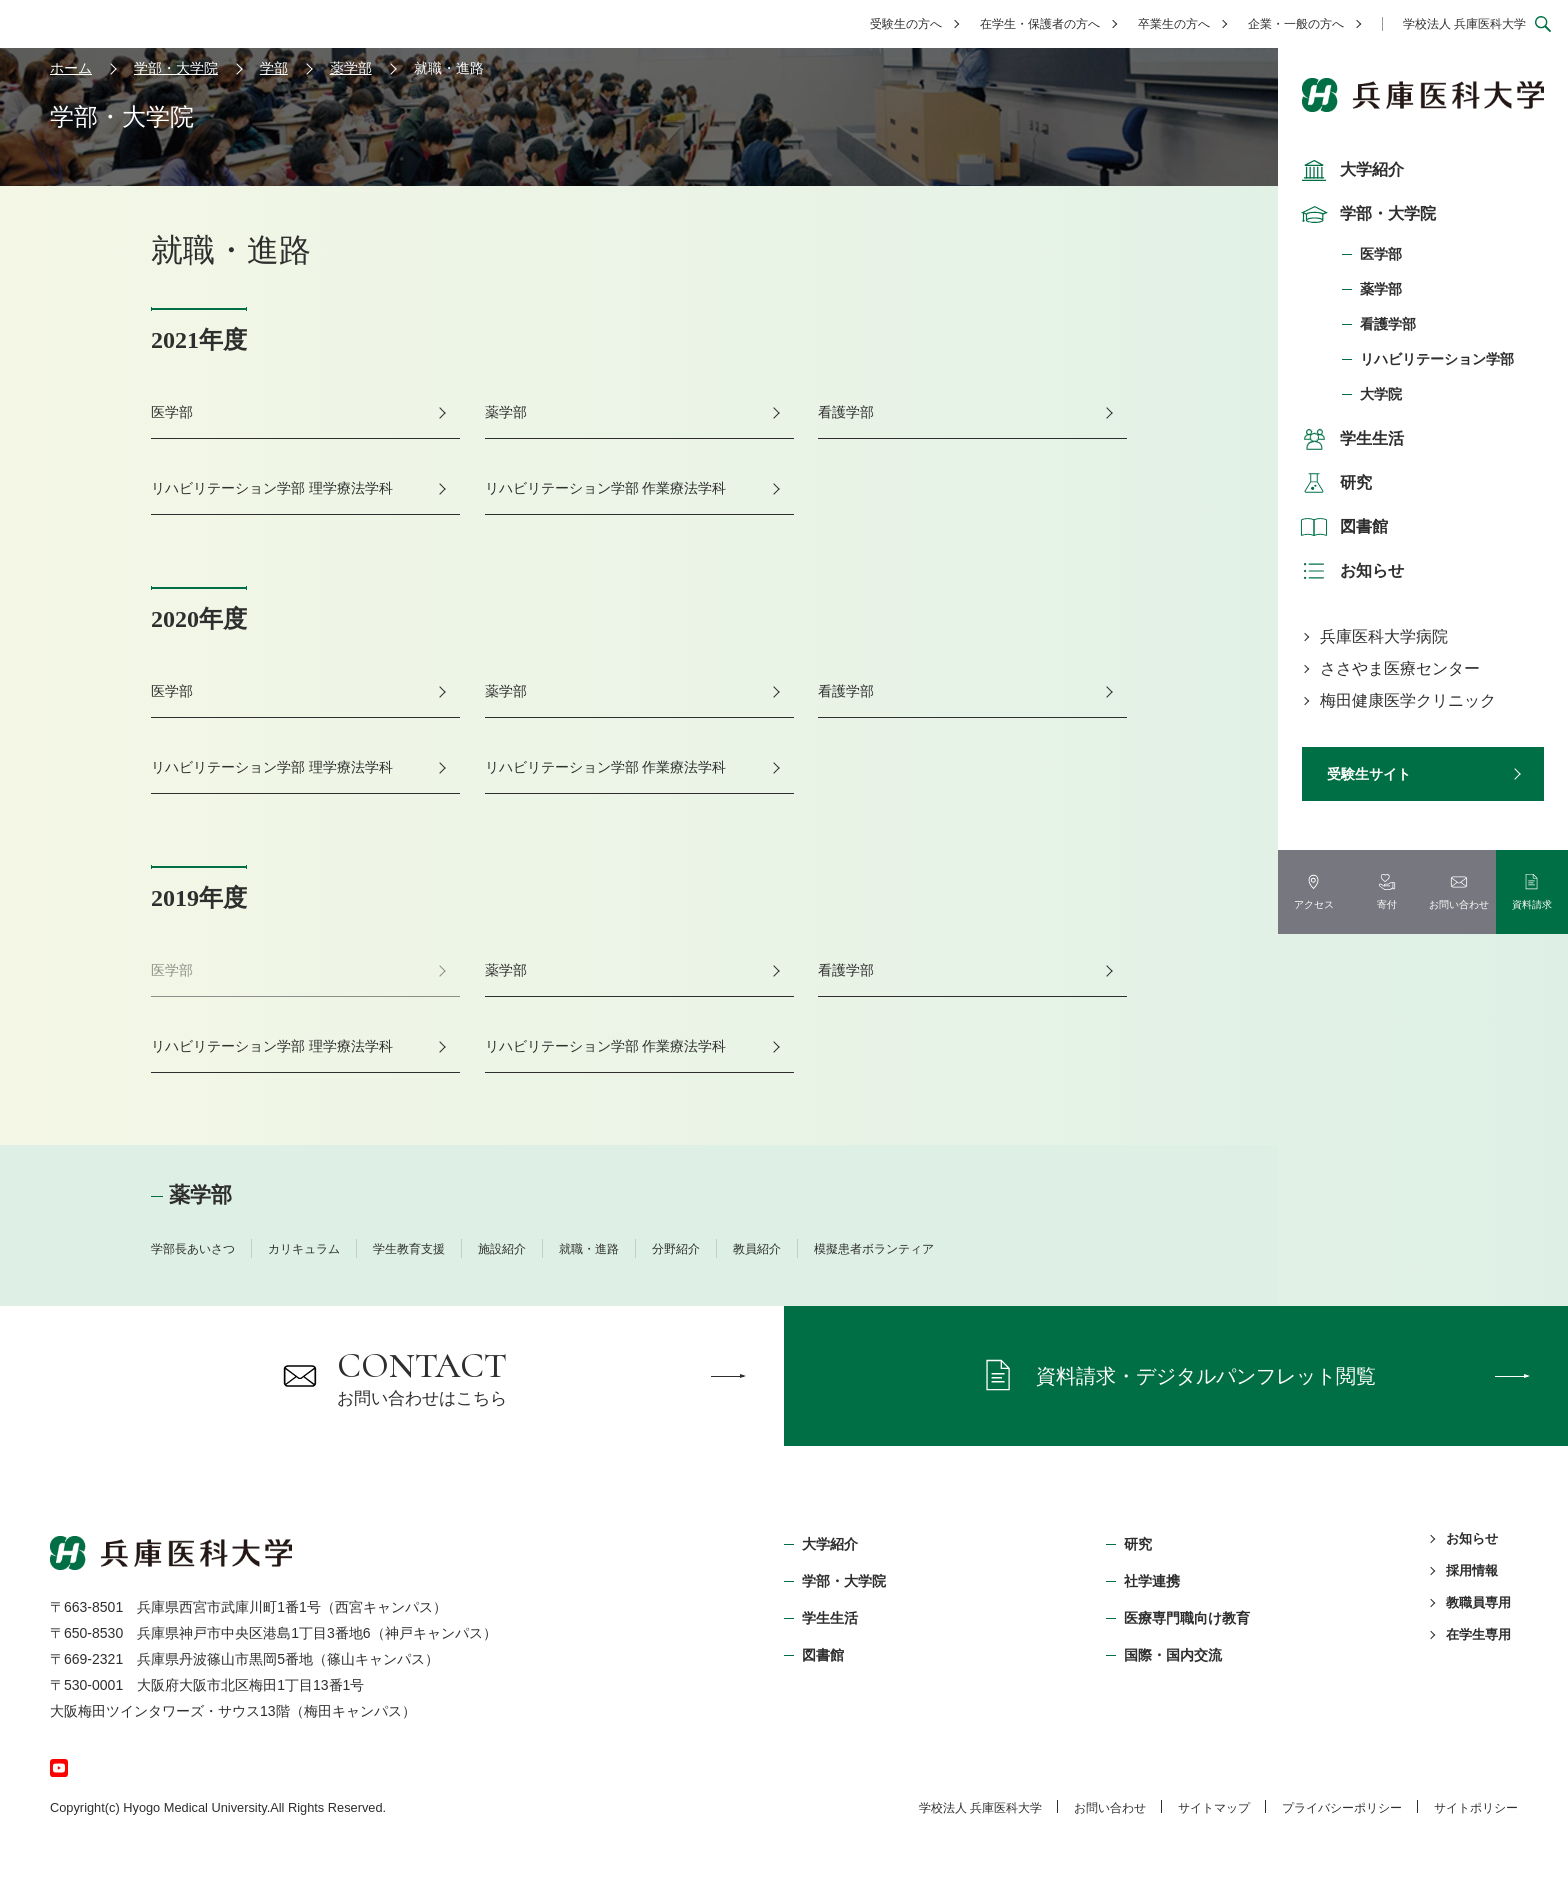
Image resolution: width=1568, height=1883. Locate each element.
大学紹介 (1350, 170)
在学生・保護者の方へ (1040, 24)
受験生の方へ (906, 24)
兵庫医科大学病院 (1384, 636)
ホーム (71, 68)
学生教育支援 (409, 1249)
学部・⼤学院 (844, 1581)
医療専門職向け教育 (1187, 1618)
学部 (274, 68)
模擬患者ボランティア (874, 1249)
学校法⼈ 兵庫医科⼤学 (980, 1808)
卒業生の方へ (1174, 24)
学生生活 (1350, 439)
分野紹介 (676, 1249)
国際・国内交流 (1173, 1655)
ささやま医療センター (1400, 668)
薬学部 (1381, 289)
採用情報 (1472, 1570)
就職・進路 (589, 1249)
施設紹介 (502, 1249)
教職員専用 (1478, 1602)
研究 (1334, 483)
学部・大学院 (1366, 214)
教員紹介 (757, 1249)
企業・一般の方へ (1296, 24)
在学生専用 (1478, 1634)
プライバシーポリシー (1342, 1808)
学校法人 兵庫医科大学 (1464, 24)
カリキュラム (304, 1249)
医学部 (1381, 254)
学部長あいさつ (193, 1249)
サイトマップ (1214, 1808)
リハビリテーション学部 (1437, 359)
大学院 (1381, 394)
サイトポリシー (1476, 1808)
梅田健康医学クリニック (1408, 700)
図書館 (1342, 527)
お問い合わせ (1110, 1808)
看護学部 (1388, 324)
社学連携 (1152, 1581)
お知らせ (1350, 571)
